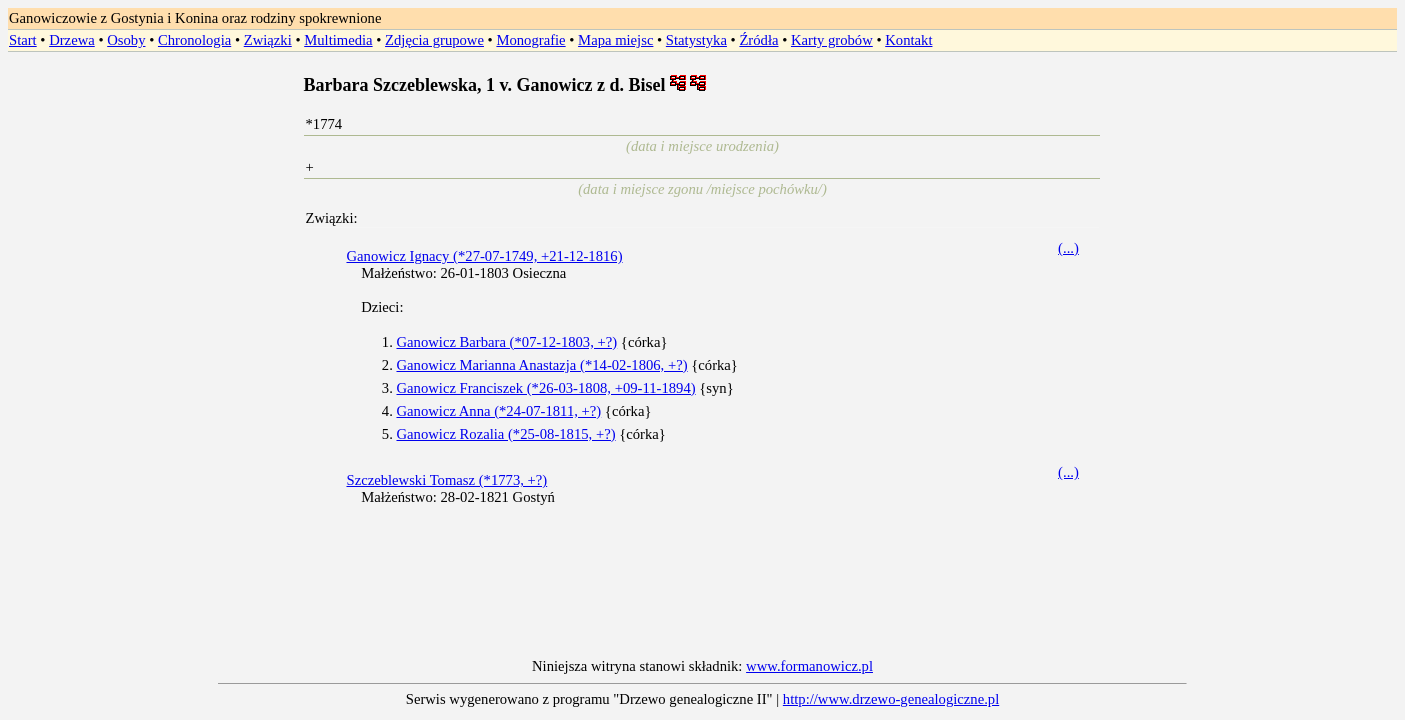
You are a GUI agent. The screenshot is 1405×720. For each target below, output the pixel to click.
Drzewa (72, 40)
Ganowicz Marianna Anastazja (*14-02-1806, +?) (541, 365)
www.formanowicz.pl (809, 666)
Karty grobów (832, 40)
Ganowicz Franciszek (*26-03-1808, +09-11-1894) (545, 388)
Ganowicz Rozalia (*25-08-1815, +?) (505, 434)
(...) (1068, 248)
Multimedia (338, 40)
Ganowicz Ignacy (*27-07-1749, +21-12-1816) (484, 256)
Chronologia (194, 40)
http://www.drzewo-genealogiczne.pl (891, 699)
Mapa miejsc (615, 40)
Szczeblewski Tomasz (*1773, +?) (446, 480)
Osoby (126, 40)
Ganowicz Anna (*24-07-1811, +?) (498, 411)
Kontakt (908, 40)
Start (23, 40)
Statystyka (696, 40)
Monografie (530, 40)
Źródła (758, 40)
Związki (268, 40)
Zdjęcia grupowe (434, 40)
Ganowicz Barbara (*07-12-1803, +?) (506, 342)
